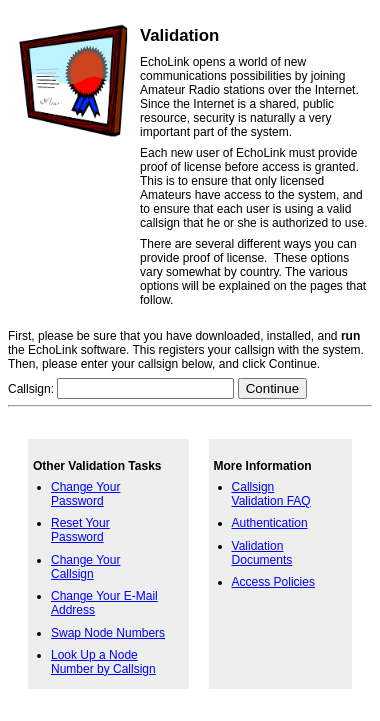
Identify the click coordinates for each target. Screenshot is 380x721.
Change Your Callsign (85, 567)
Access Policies (273, 582)
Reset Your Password (80, 530)
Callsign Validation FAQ (271, 494)
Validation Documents (262, 553)
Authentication (270, 523)
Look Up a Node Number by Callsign (103, 662)
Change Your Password (85, 494)
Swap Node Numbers (108, 633)
